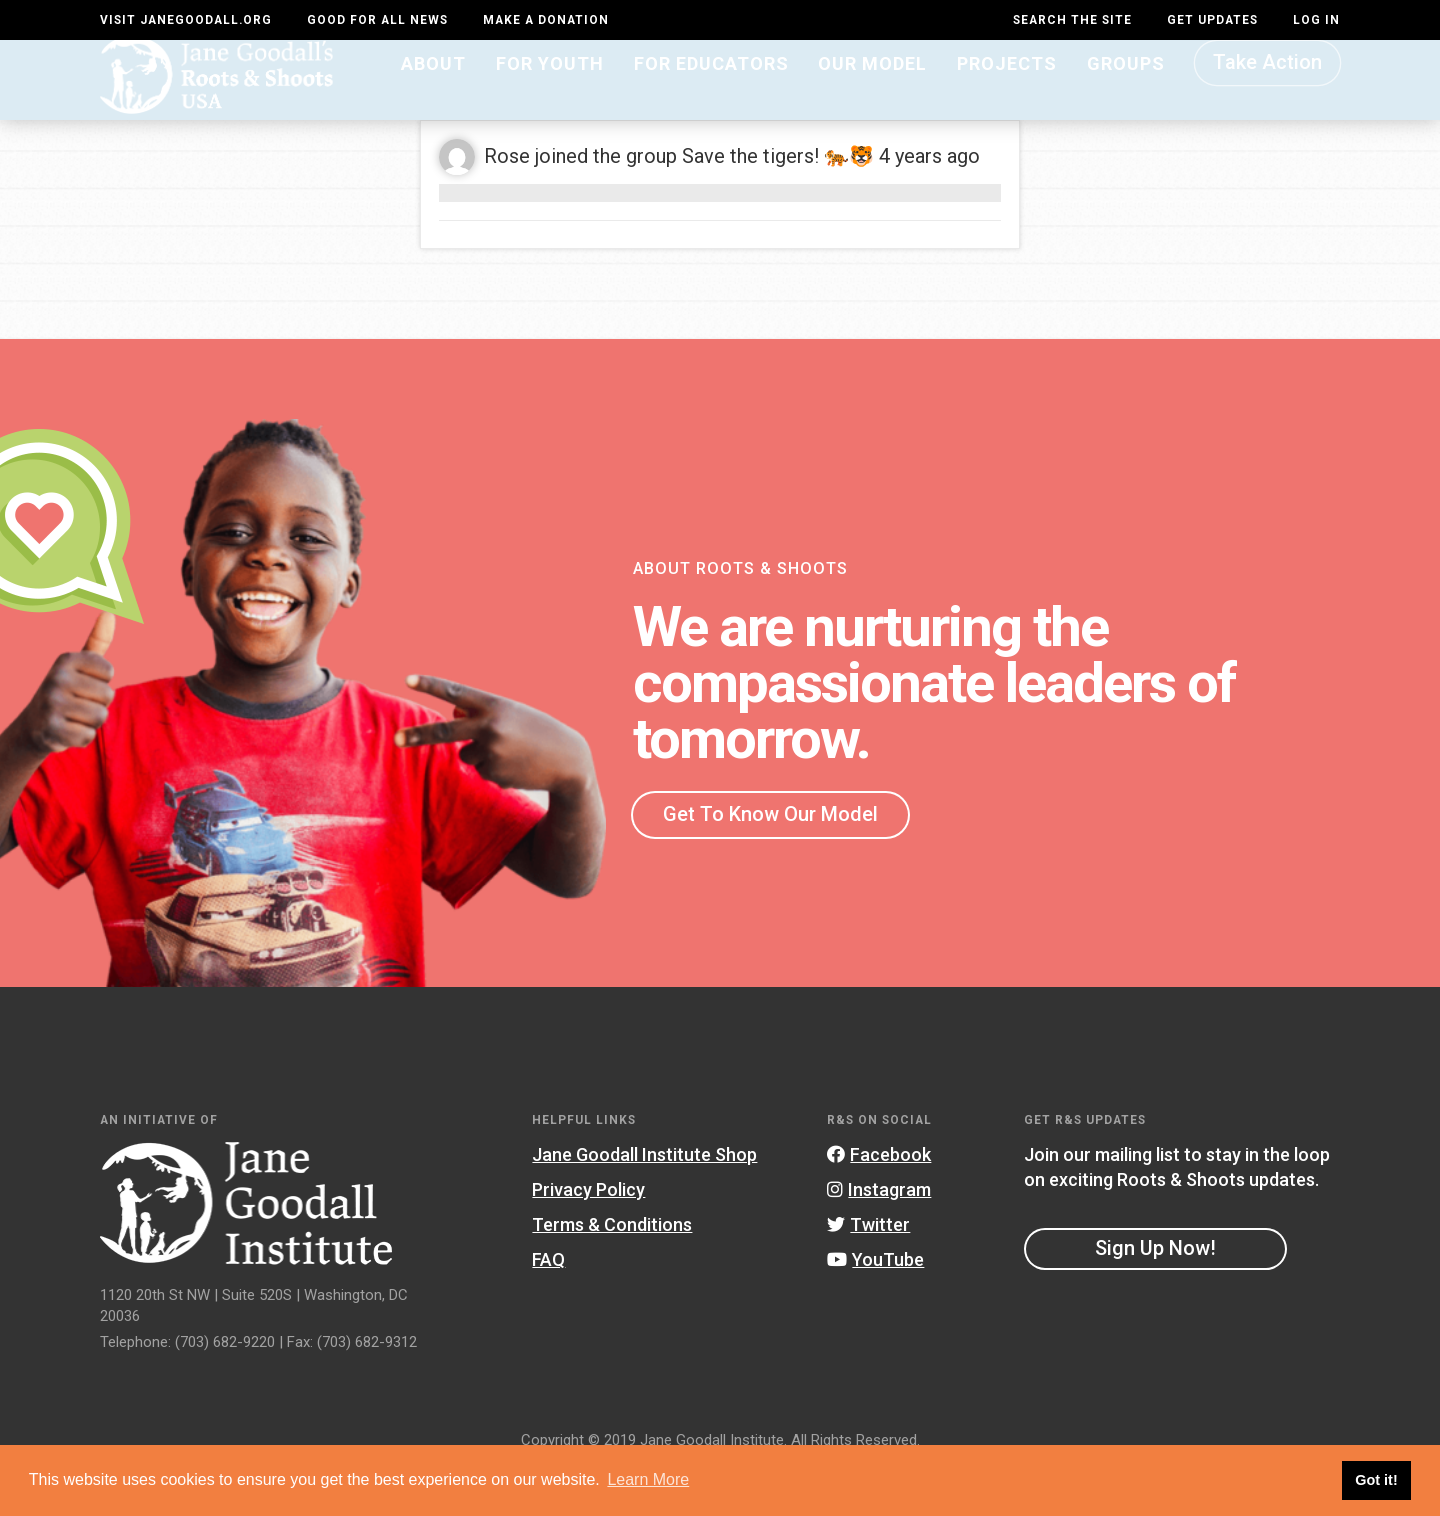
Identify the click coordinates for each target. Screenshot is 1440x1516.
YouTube (875, 1307)
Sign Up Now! (1155, 1296)
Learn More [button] (648, 1479)
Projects (1007, 96)
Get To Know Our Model (770, 861)
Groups (1126, 96)
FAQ (548, 1307)
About (433, 96)
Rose (507, 204)
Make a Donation (546, 20)
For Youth (550, 96)
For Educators (711, 96)
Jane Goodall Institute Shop (644, 1201)
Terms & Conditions (612, 1272)
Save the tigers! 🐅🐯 (778, 204)
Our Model (872, 96)
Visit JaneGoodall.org (186, 20)
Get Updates (1212, 20)
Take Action (1267, 96)
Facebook (879, 1201)
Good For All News (377, 20)
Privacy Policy (588, 1237)
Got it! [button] (1376, 1480)
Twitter (868, 1272)
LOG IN (1316, 20)
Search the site (1072, 20)
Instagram (879, 1237)
